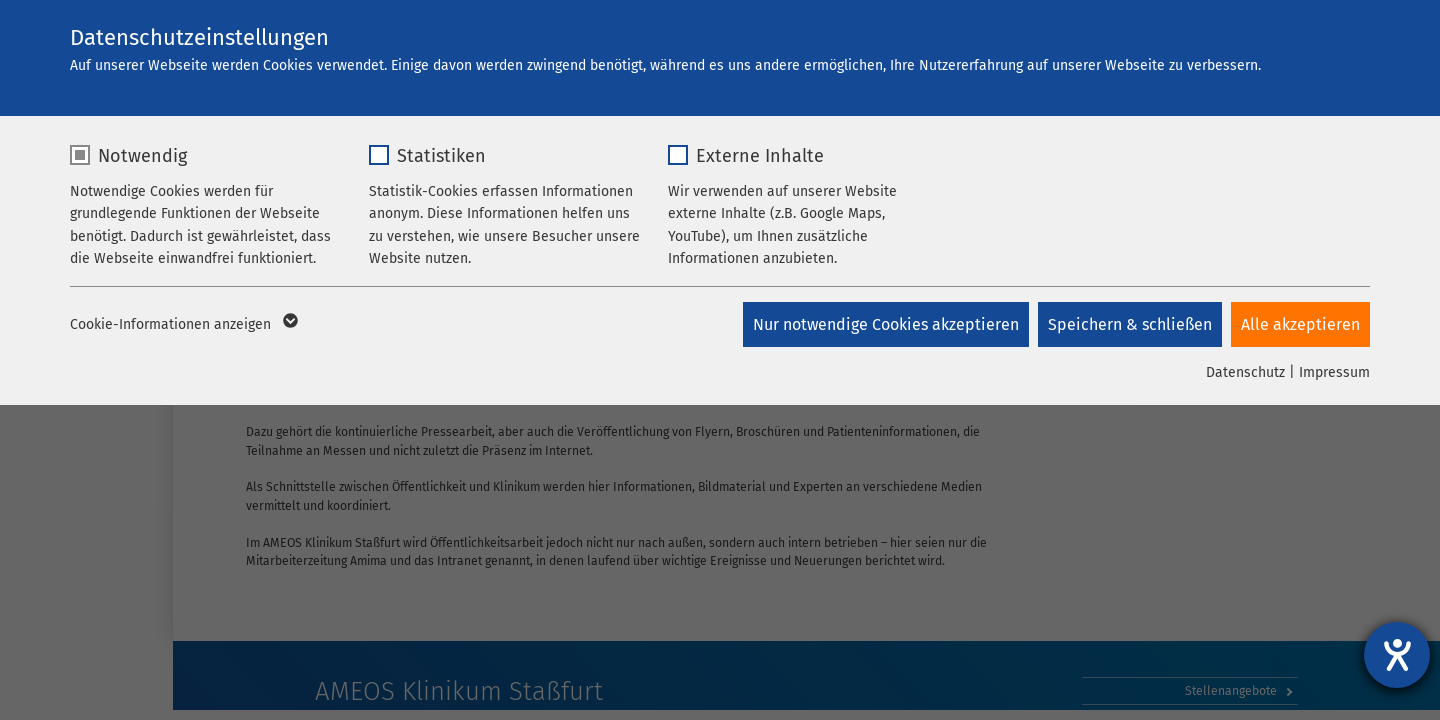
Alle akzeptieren (1300, 324)
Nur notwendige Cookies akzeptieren (884, 324)
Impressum (1334, 372)
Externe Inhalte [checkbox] (760, 156)
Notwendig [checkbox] (142, 156)
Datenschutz (1245, 372)
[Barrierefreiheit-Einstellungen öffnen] (1397, 655)
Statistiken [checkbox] (441, 156)
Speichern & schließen (1129, 324)
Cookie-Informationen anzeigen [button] (182, 325)
